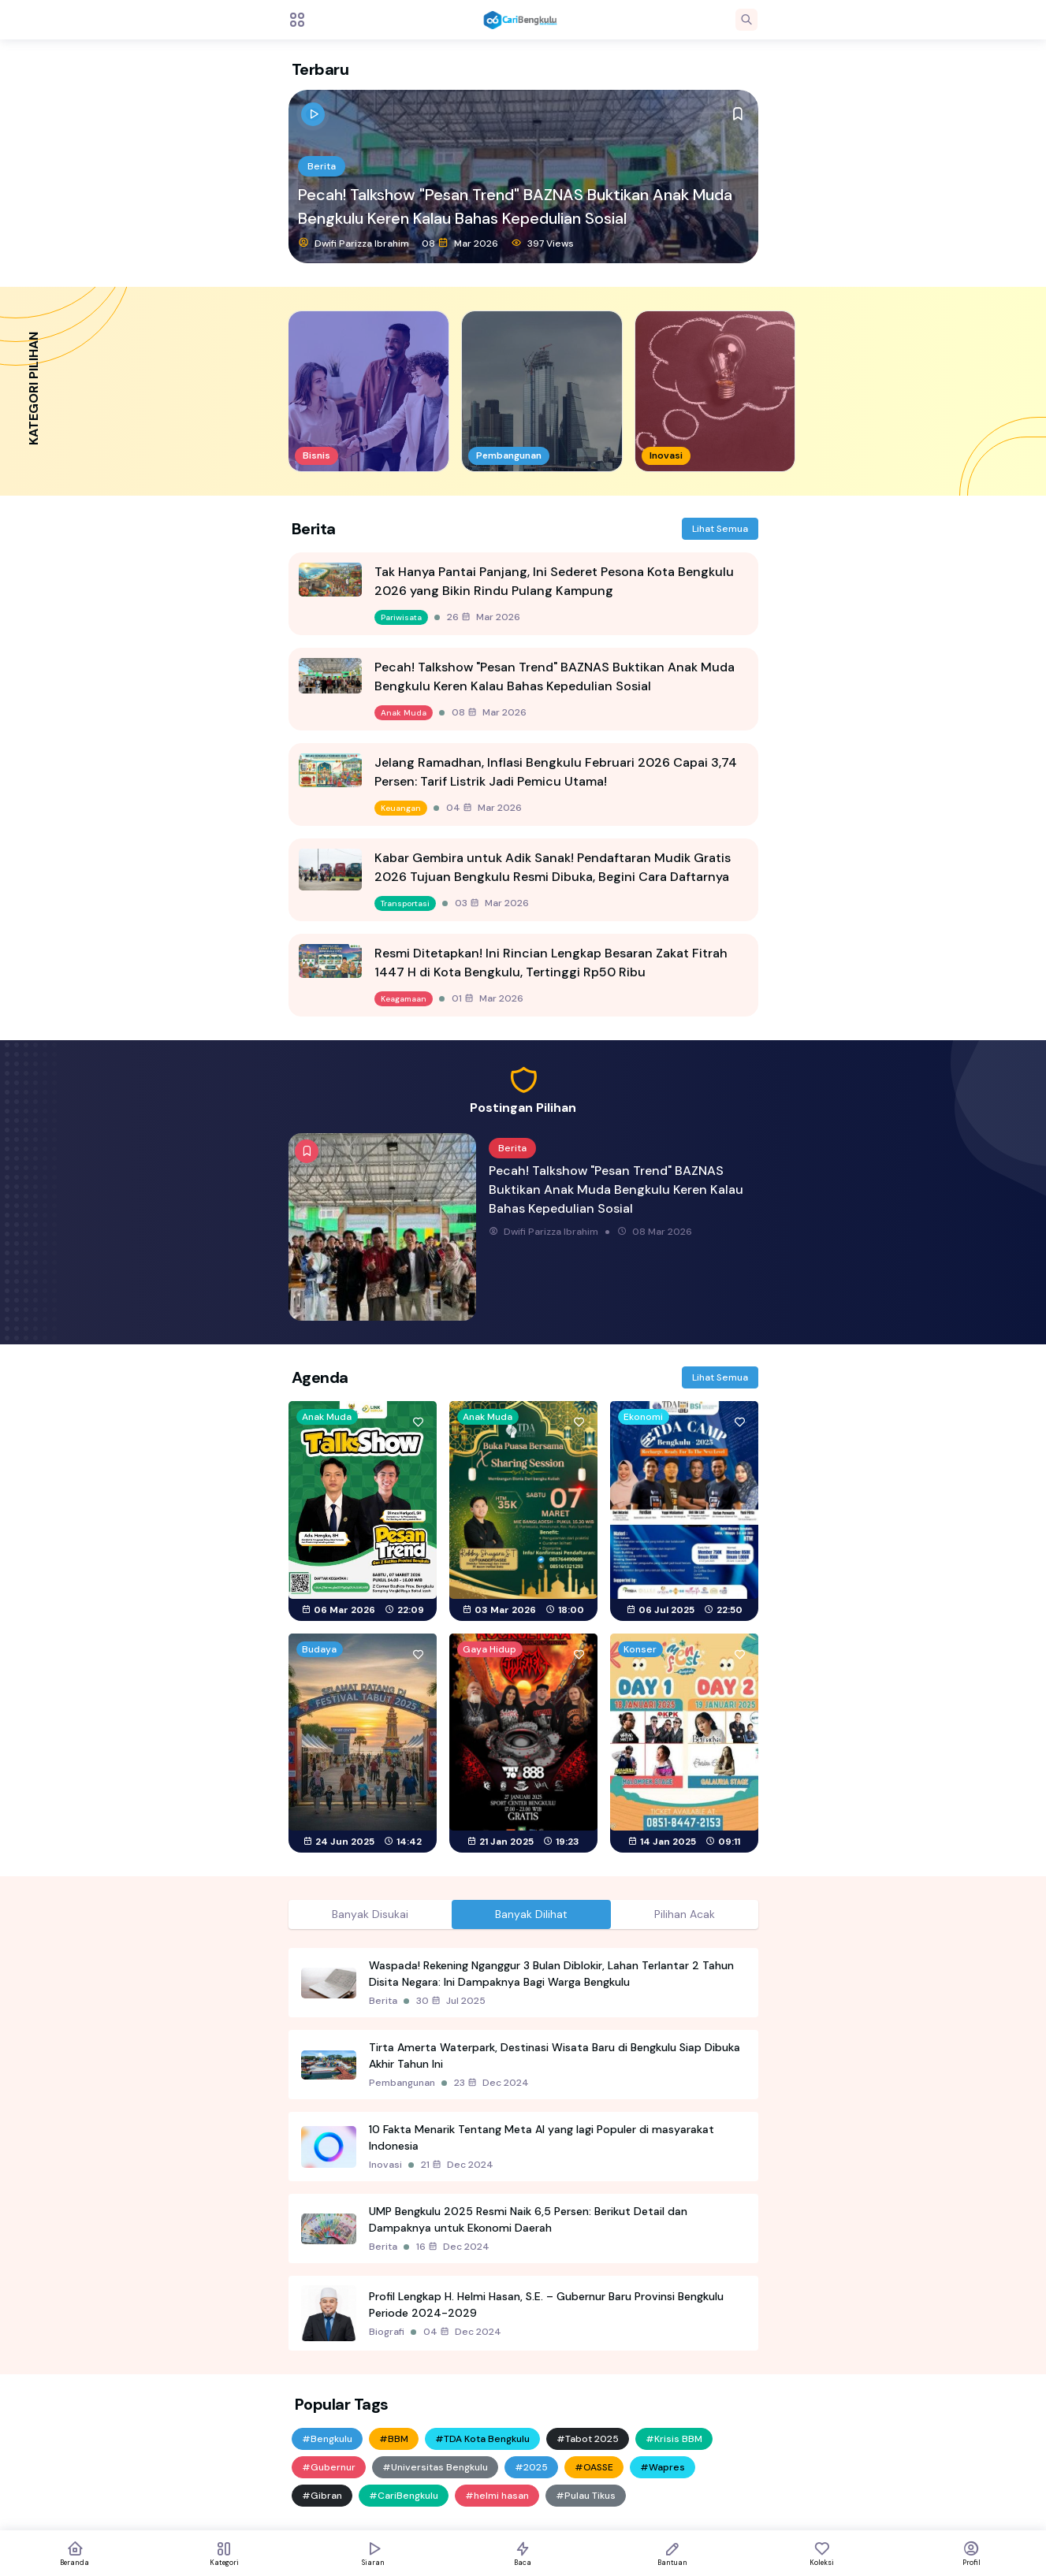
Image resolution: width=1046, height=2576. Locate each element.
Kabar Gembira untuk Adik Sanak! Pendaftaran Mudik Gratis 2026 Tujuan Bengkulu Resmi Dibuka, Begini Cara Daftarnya (552, 867)
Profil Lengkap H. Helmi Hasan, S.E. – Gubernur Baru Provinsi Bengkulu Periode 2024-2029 (546, 2304)
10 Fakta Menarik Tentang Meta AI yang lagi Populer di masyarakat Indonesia (541, 2137)
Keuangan (401, 808)
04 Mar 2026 (484, 807)
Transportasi (405, 903)
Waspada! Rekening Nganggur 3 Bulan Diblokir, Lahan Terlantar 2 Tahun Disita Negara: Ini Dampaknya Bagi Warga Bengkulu (551, 1973)
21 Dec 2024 (457, 2164)
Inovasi (385, 2164)
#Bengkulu (327, 2439)
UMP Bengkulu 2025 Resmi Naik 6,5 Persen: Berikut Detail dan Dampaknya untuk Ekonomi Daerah (528, 2219)
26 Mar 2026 (483, 617)
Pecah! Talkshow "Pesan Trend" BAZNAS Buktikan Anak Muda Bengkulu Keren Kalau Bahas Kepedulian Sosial (515, 206)
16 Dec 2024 (452, 2246)
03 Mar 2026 (492, 903)
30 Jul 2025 (451, 2000)
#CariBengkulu (403, 2495)
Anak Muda (403, 713)
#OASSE (594, 2467)
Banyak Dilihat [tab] (531, 1914)
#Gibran (322, 2495)
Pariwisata (401, 617)
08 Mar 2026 (460, 243)
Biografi (386, 2331)
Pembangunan (402, 2082)
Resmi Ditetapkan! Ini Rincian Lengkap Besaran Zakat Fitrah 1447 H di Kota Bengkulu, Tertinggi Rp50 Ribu (551, 962)
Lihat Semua (720, 528)
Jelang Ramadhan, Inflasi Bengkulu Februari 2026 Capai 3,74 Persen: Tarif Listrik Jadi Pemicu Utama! (555, 772)
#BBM (393, 2439)
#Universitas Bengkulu (435, 2467)
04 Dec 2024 (462, 2331)
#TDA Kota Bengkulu (482, 2439)
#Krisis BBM (674, 2439)
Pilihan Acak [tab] (684, 1914)
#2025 (531, 2467)
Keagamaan (403, 999)
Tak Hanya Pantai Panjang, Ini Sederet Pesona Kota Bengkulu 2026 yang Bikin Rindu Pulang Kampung (554, 581)
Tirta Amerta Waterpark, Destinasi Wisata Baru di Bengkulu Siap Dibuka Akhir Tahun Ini (554, 2055)
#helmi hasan (497, 2495)
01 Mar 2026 (487, 998)
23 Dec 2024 (491, 2082)
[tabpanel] (523, 2149)
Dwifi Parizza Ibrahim (353, 243)
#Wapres (662, 2467)
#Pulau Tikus (586, 2495)
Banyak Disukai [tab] (370, 1914)
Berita (321, 166)
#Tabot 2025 (588, 2439)
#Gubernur (328, 2467)
